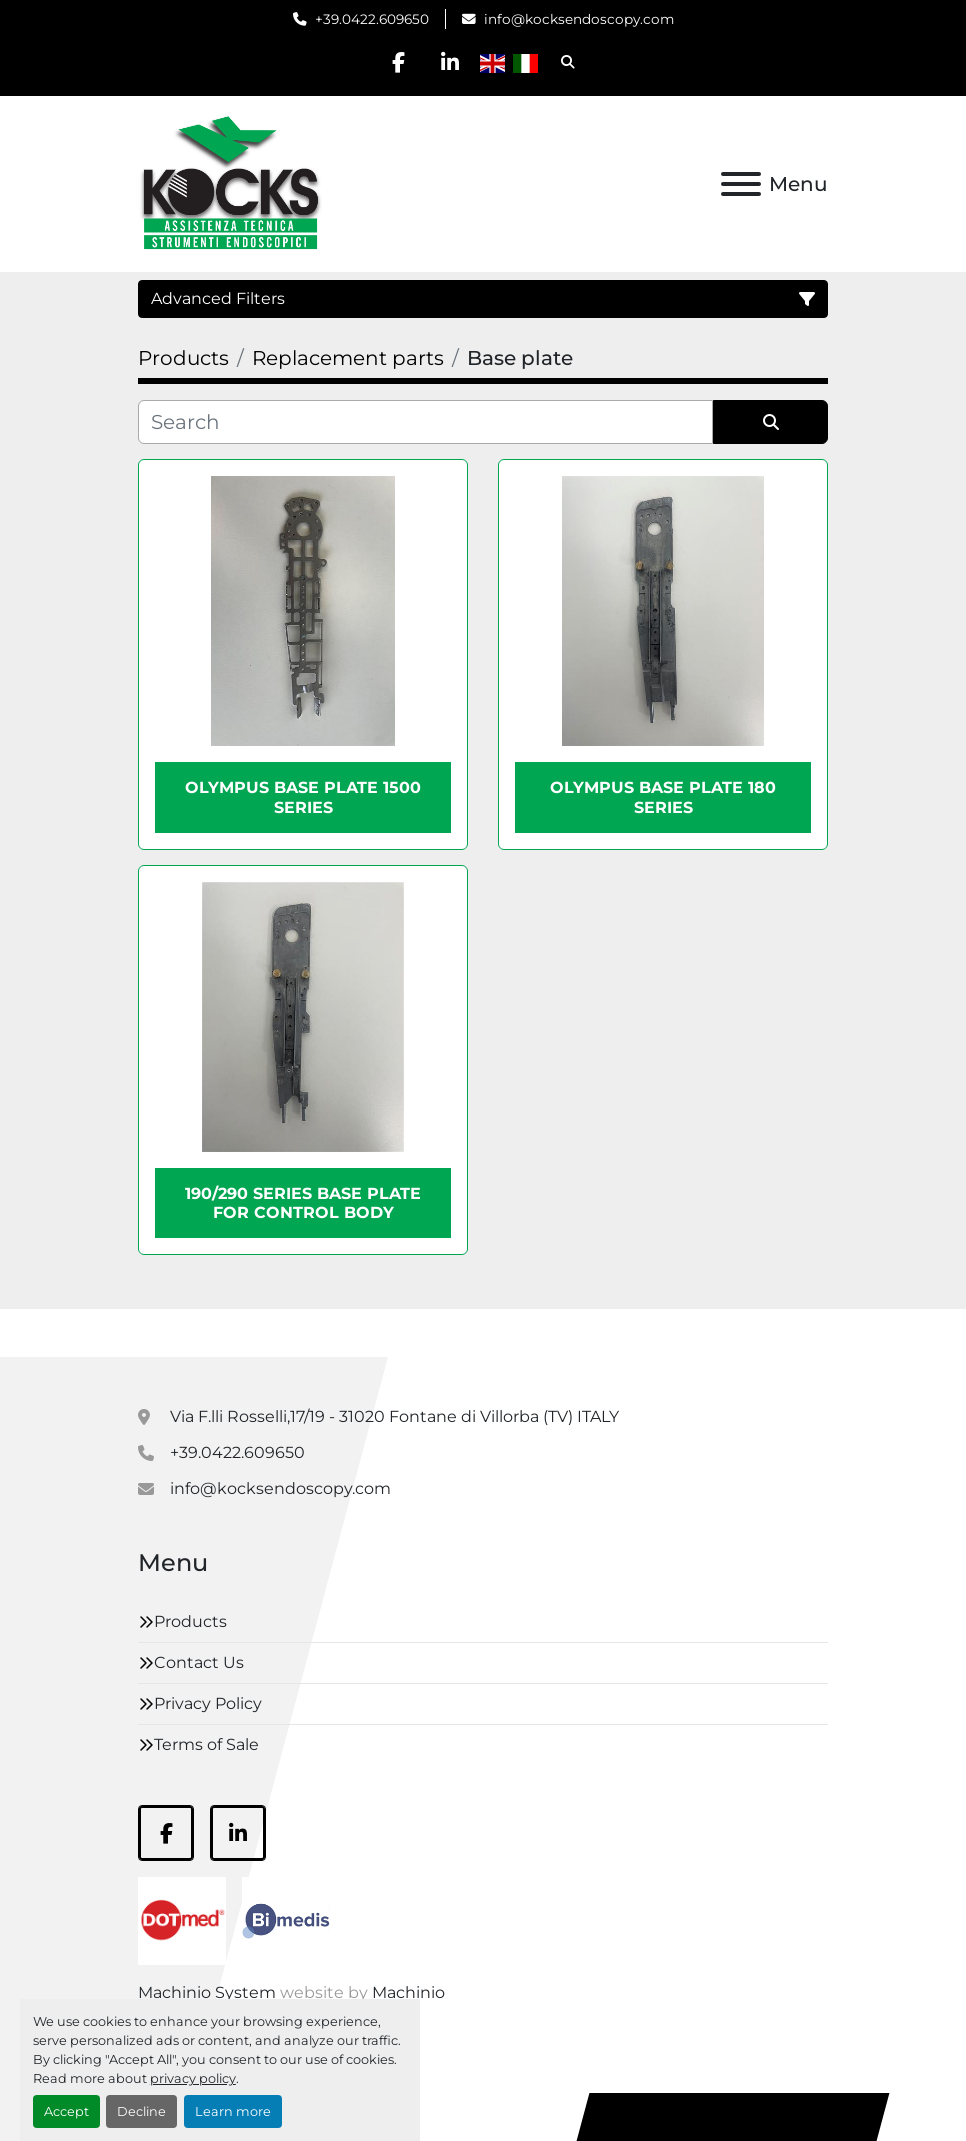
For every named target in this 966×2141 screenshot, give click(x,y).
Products (190, 1621)
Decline (141, 2111)
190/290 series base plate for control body (303, 1203)
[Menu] (741, 184)
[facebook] (399, 62)
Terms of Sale (206, 1744)
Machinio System (207, 1992)
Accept (66, 2111)
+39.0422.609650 (372, 19)
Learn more (233, 2111)
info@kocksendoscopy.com (579, 19)
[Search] (425, 422)
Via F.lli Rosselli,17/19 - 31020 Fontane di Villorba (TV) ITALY (394, 1416)
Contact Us (199, 1662)
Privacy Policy (208, 1703)
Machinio (408, 1992)
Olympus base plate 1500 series (303, 797)
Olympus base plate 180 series (663, 797)
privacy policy (193, 2078)
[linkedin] (450, 62)
